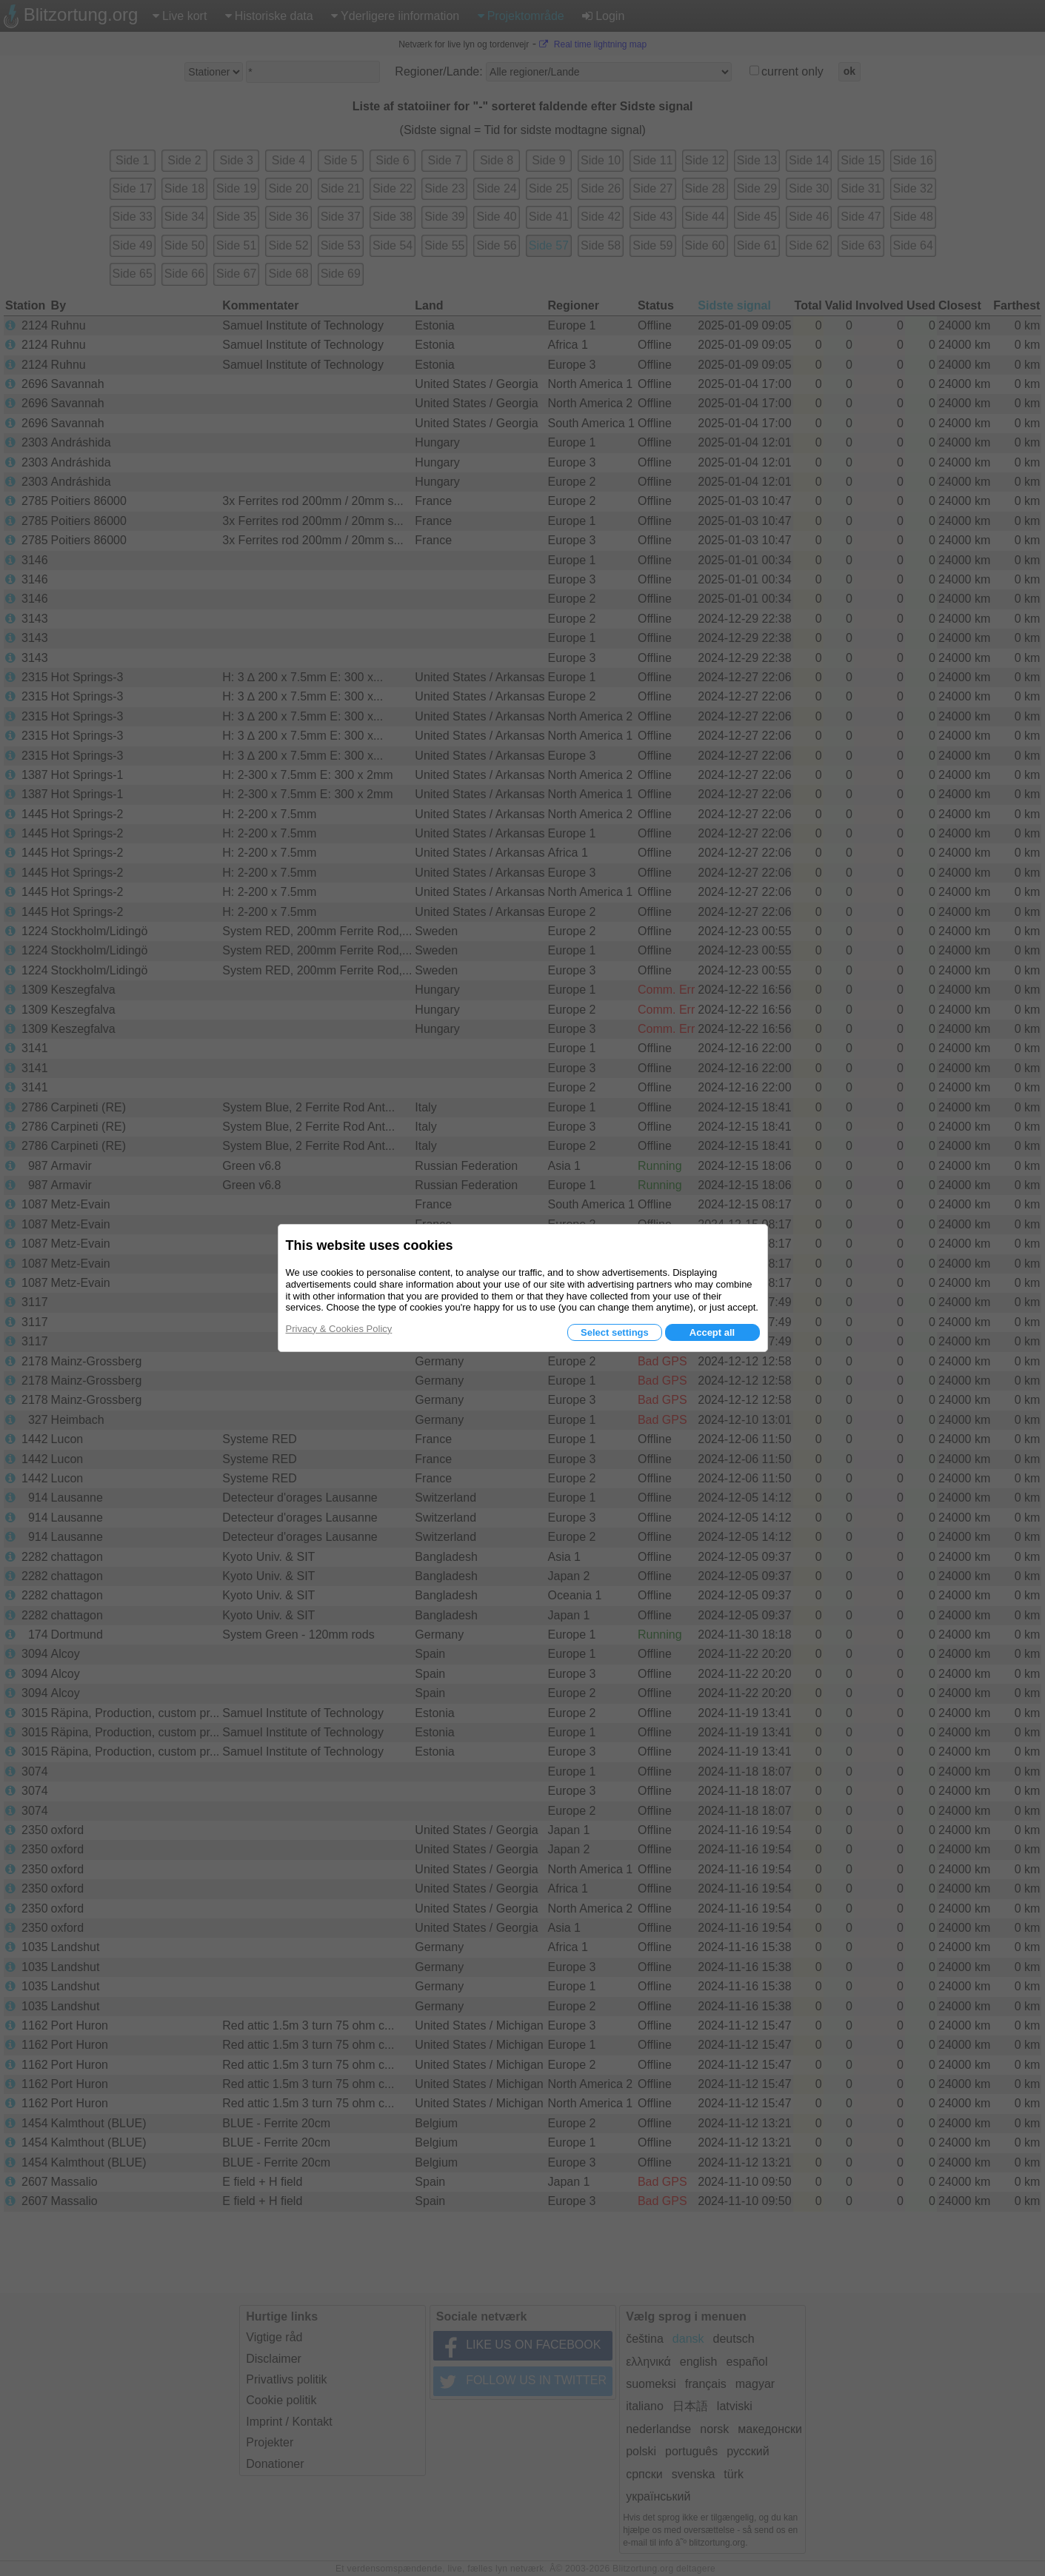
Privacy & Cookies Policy (339, 1328)
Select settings (615, 1332)
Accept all (712, 1332)
